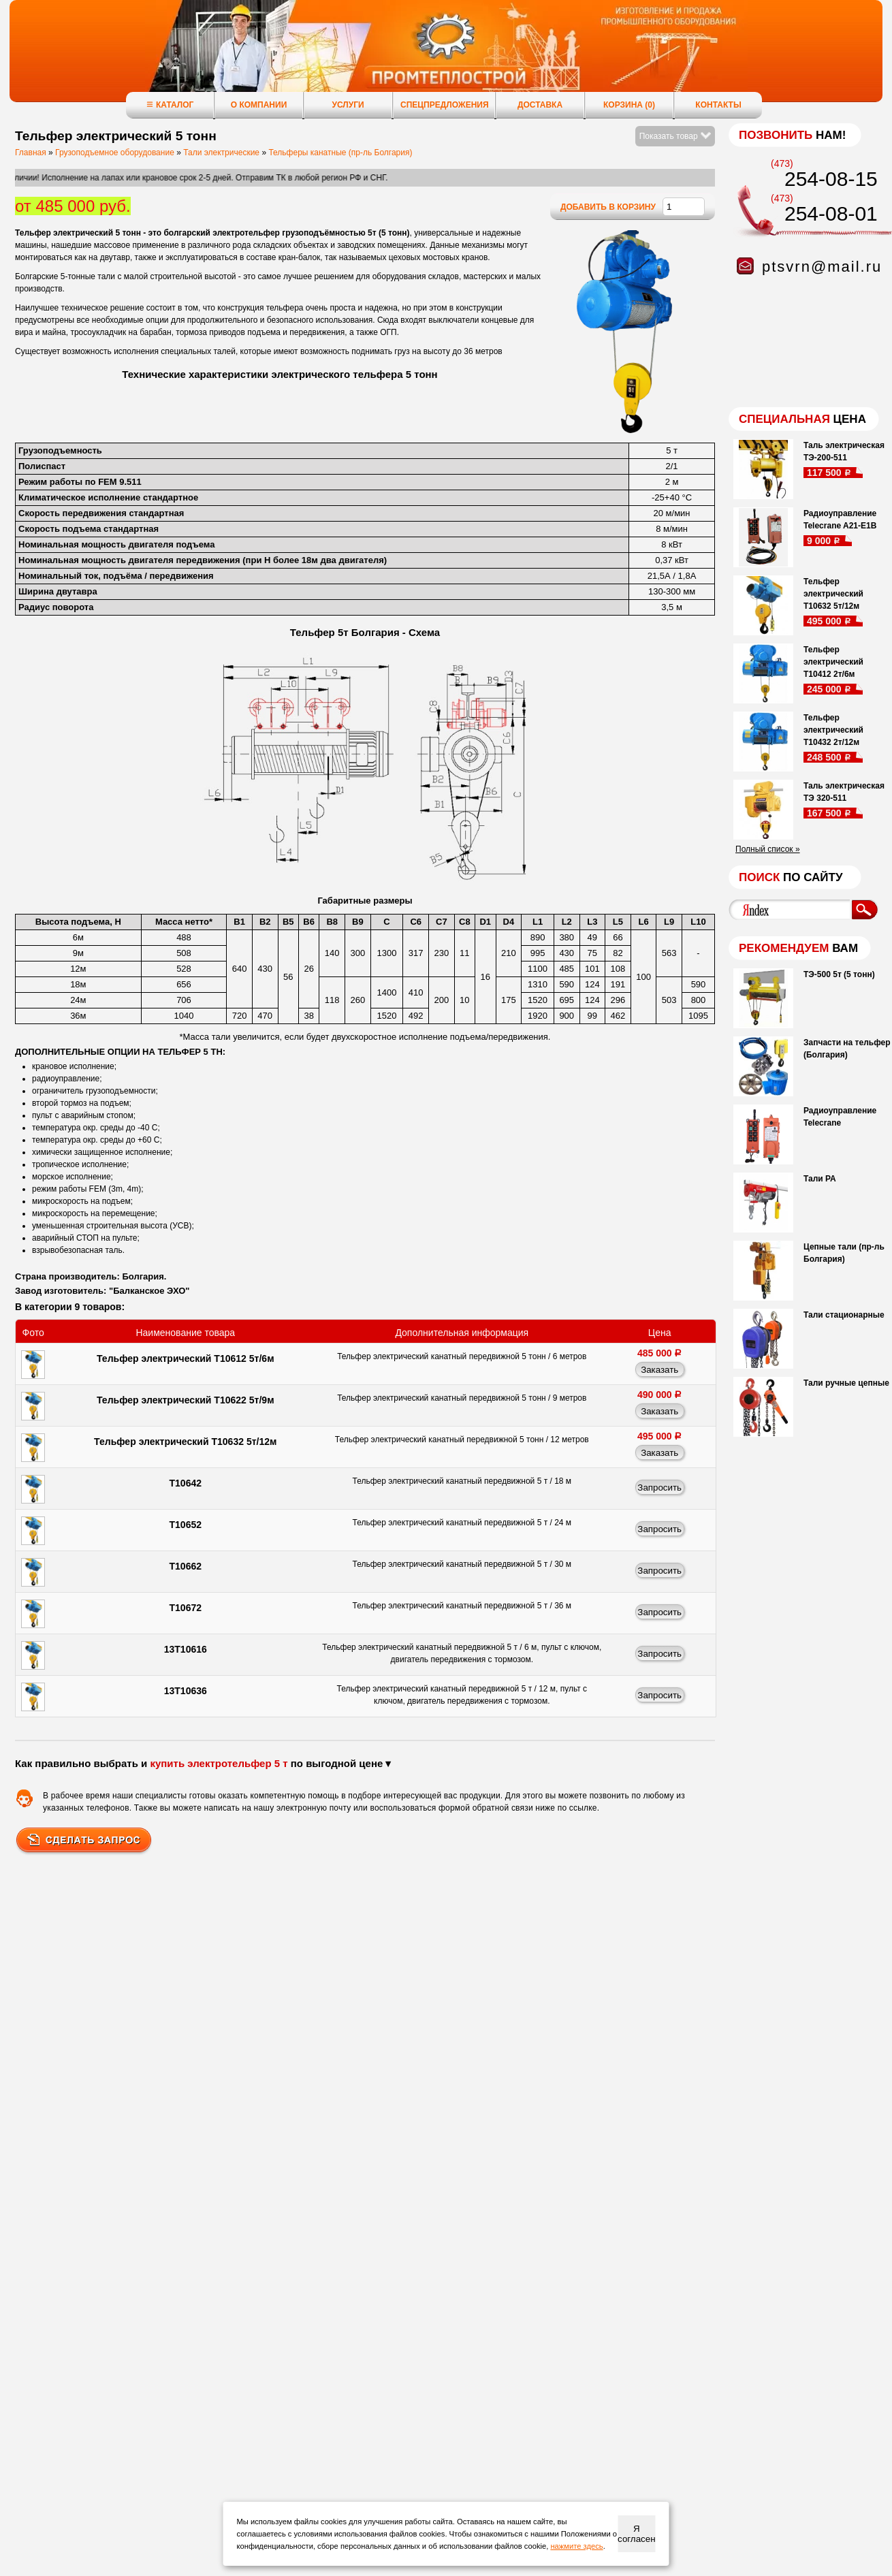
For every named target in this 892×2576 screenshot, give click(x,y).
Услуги (348, 105)
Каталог (170, 104)
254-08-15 (831, 179)
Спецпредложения (444, 105)
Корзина (629, 105)
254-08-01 (831, 213)
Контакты (718, 105)
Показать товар (675, 136)
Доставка (539, 105)
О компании (259, 105)
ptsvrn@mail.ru (822, 266)
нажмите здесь (576, 2546)
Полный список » (767, 849)
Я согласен (636, 2534)
